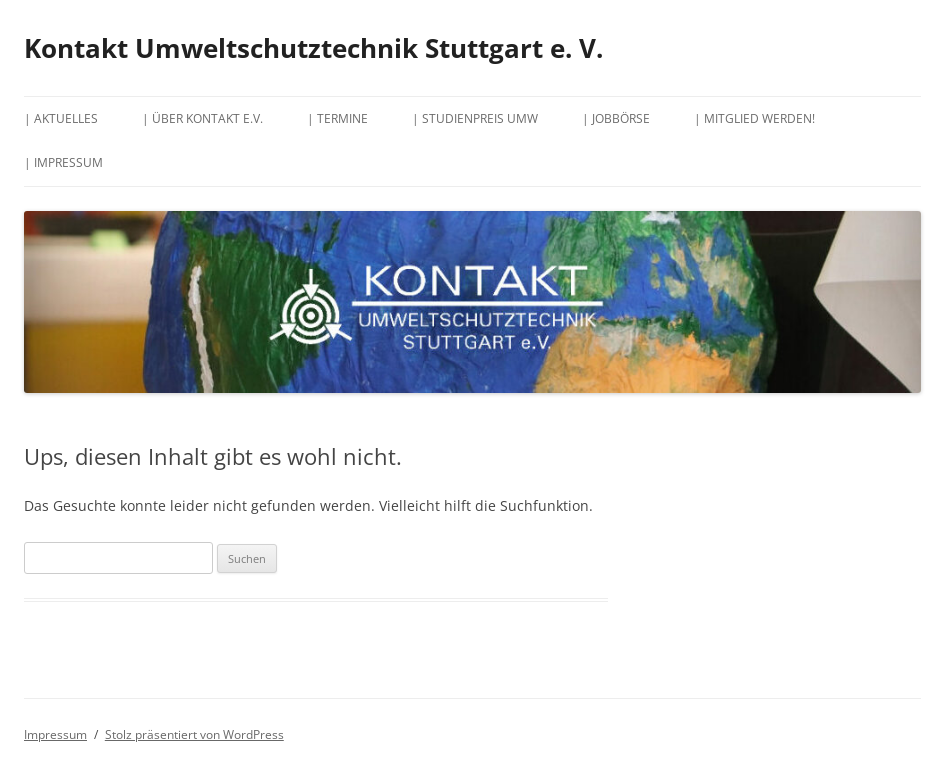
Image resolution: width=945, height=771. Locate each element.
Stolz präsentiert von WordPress (194, 734)
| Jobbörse (616, 118)
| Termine (337, 118)
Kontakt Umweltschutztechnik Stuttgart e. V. (313, 48)
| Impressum (63, 162)
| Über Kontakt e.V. (202, 118)
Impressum (55, 734)
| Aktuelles (61, 118)
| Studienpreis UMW (475, 118)
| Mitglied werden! (754, 118)
